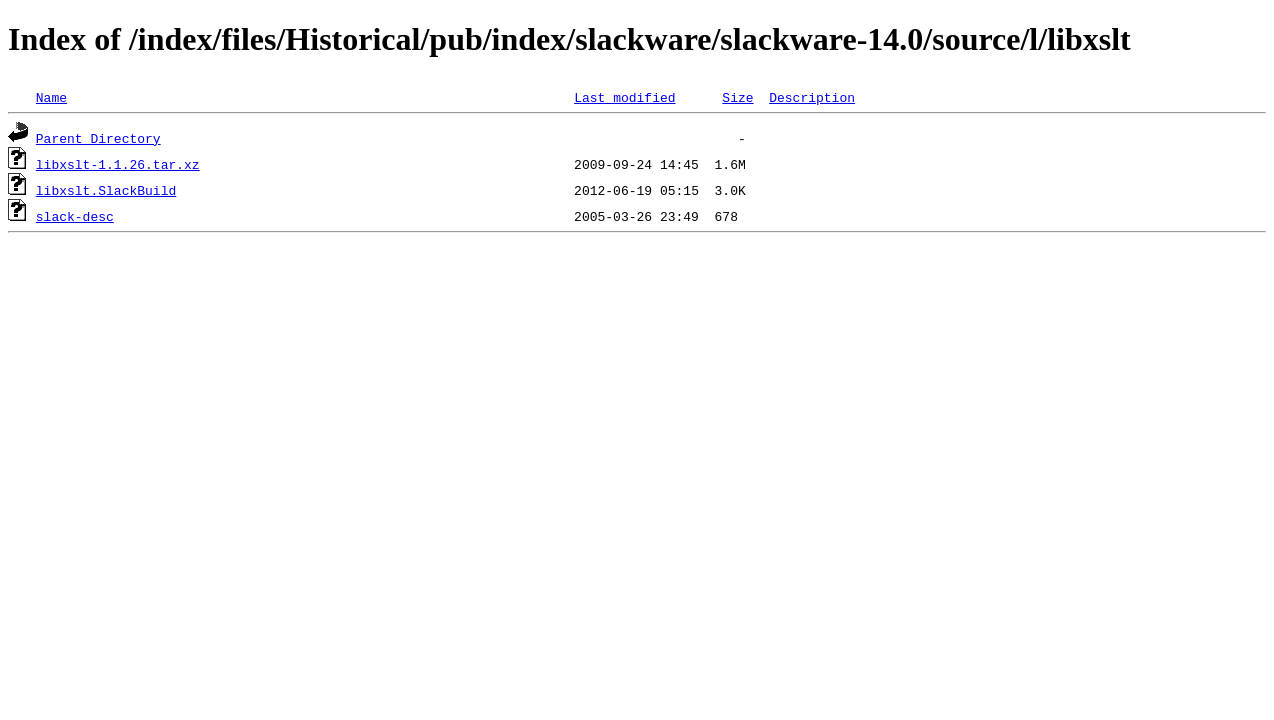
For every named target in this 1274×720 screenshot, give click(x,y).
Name (51, 97)
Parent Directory (98, 138)
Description (812, 97)
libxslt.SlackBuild (106, 190)
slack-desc (75, 216)
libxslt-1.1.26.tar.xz (118, 164)
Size (737, 97)
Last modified (624, 97)
